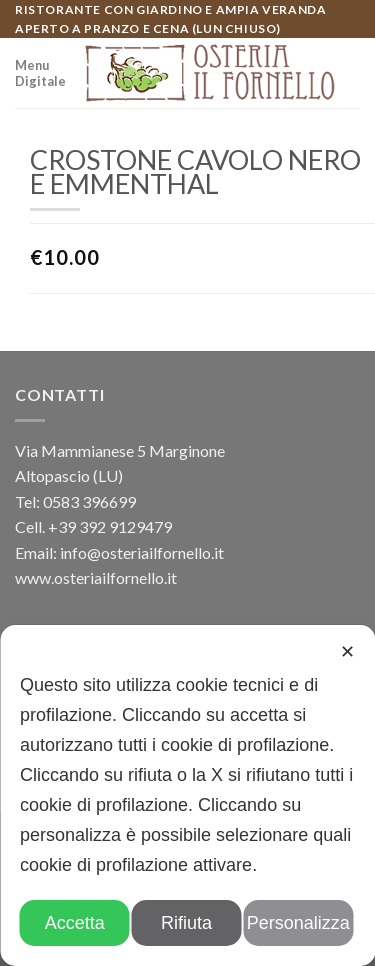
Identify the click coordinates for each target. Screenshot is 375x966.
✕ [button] (347, 652)
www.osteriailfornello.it (96, 577)
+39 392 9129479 (110, 526)
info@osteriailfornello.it (142, 552)
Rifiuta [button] (186, 923)
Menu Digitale (40, 73)
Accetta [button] (75, 923)
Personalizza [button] (298, 923)
